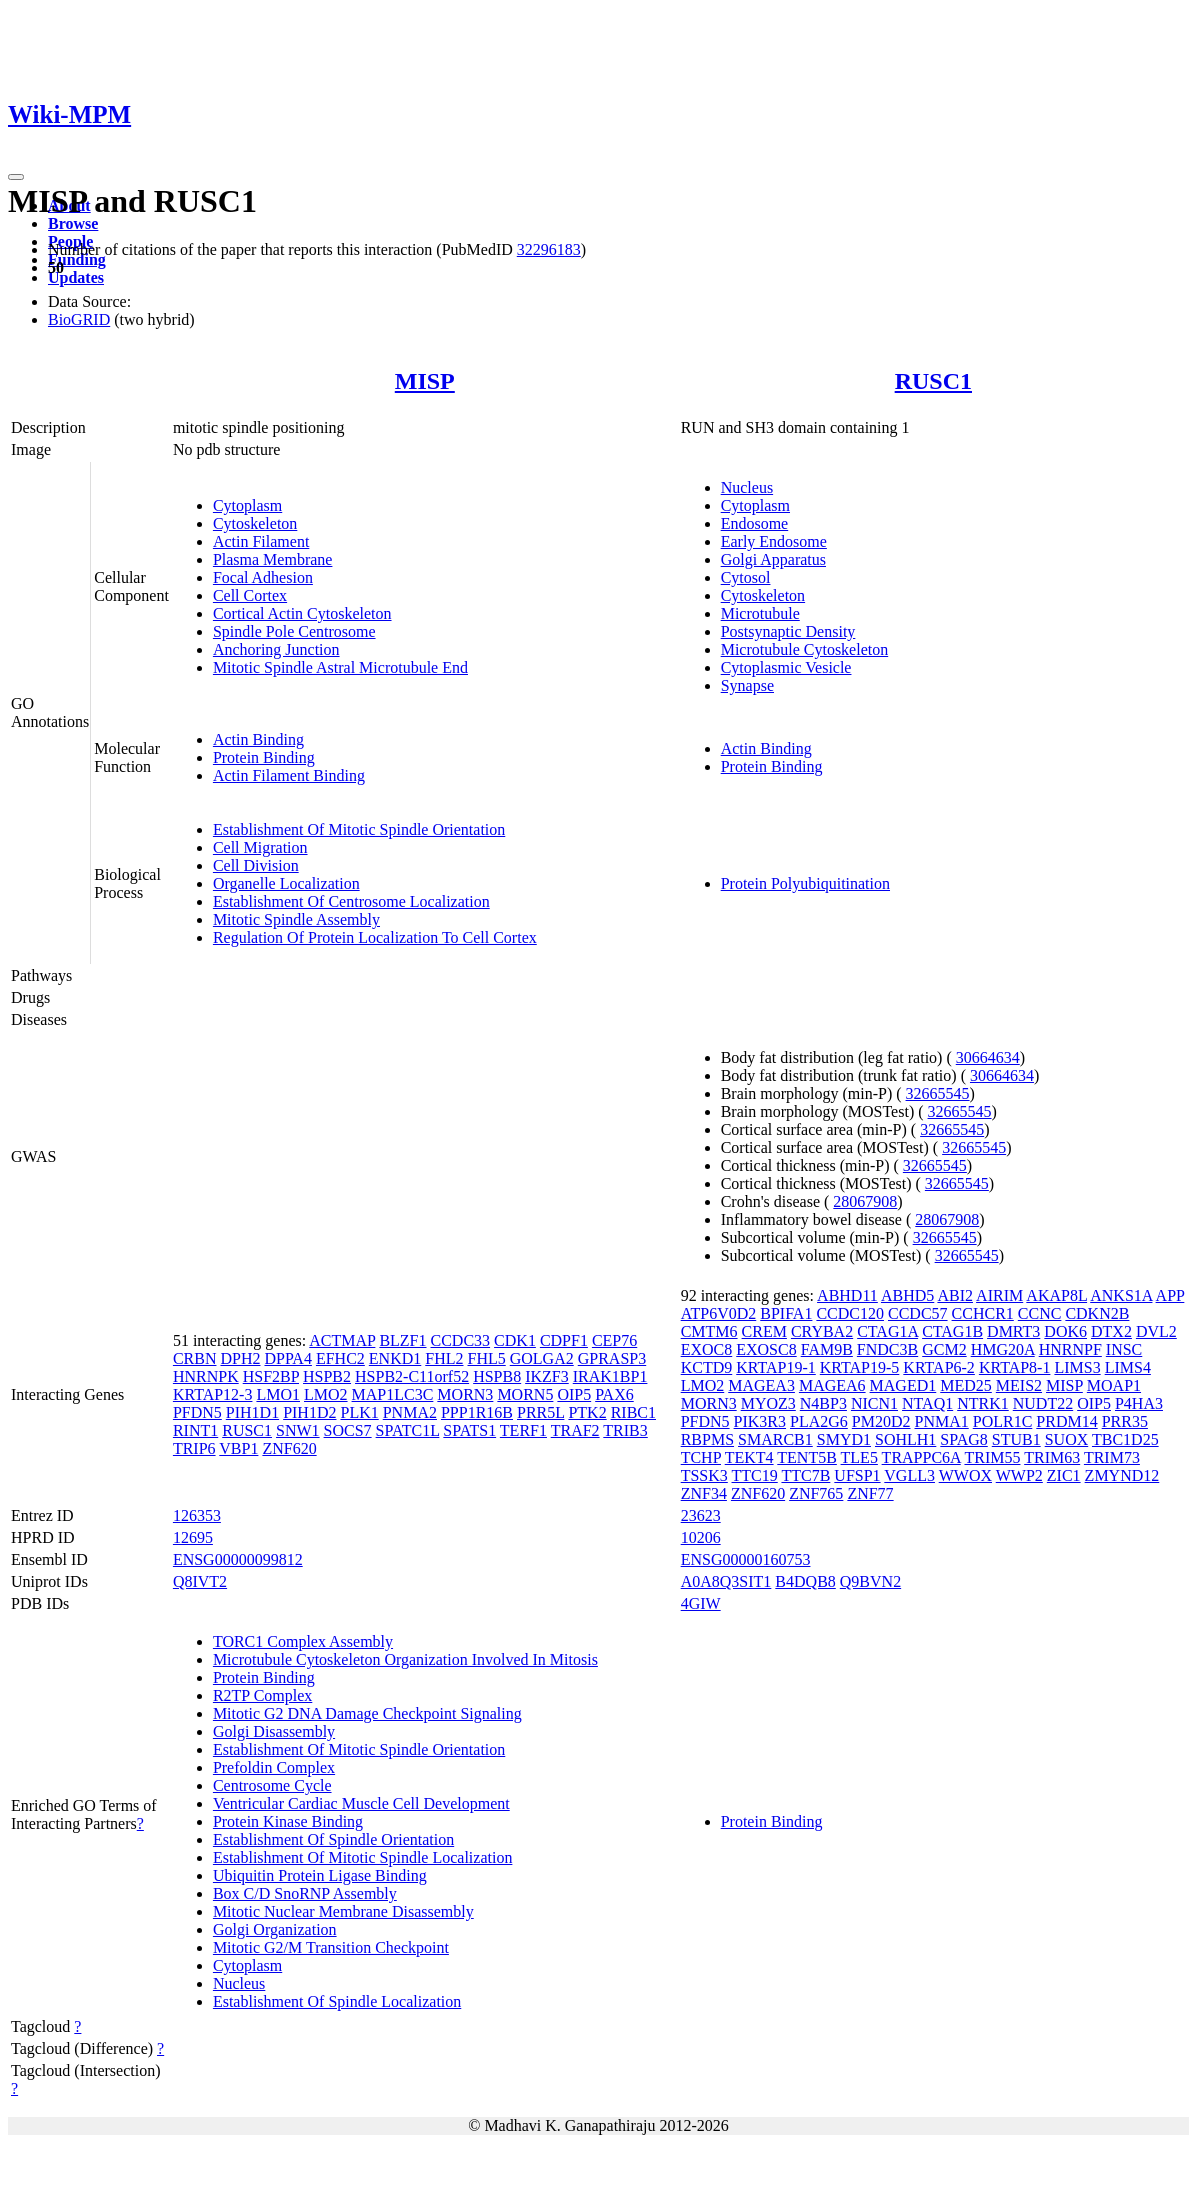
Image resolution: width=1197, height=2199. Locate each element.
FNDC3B (887, 1349)
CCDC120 (850, 1313)
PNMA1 (942, 1421)
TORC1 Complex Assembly (303, 1641)
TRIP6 (194, 1448)
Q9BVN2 (870, 1581)
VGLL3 (909, 1475)
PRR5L (540, 1412)
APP (1170, 1295)
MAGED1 (903, 1385)
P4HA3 (1139, 1403)
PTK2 (587, 1412)
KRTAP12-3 (213, 1394)
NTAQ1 (927, 1403)
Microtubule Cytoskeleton (805, 649)
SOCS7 (348, 1430)
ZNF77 (870, 1493)
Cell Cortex (250, 595)
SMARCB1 (775, 1439)
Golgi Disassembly (274, 1731)
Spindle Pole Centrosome (294, 631)
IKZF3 (547, 1376)
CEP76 (614, 1340)
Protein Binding (264, 757)
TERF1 (523, 1430)
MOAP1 (1114, 1385)
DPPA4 (287, 1358)
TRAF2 (575, 1430)
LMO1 (278, 1394)
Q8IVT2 (200, 1581)
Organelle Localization (286, 883)
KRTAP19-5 (860, 1367)
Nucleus (747, 487)
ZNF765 (816, 1493)
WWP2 (1019, 1475)
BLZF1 (402, 1340)
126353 (197, 1515)
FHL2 (444, 1358)
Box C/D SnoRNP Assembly (305, 1893)
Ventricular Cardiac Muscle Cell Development (361, 1803)
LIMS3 (1077, 1367)
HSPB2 (327, 1376)
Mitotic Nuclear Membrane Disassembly (343, 1911)
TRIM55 (992, 1457)
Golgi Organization (275, 1929)
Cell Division (256, 865)
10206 (701, 1537)
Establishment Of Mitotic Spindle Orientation (359, 829)
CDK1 (515, 1340)
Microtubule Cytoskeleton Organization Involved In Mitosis (405, 1659)
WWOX (965, 1475)
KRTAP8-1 (1015, 1367)
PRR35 (1125, 1421)
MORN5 (525, 1394)
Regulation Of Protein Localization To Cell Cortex (375, 937)
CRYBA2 (822, 1331)
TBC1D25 (1125, 1439)
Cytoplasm (247, 505)
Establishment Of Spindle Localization (337, 2001)
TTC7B (805, 1475)
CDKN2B (1097, 1313)
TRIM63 (1052, 1457)
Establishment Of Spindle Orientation (333, 1839)
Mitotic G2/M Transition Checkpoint (331, 1947)
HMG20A (1003, 1349)
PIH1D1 (252, 1412)
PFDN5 (197, 1412)
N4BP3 (823, 1403)
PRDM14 (1066, 1421)
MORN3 (465, 1394)
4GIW (701, 1603)
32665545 (938, 1093)
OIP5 (574, 1394)
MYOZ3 (768, 1403)
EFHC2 (340, 1358)
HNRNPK (206, 1376)
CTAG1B (952, 1331)
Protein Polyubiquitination (805, 883)
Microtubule (760, 613)
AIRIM (999, 1295)
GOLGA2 (542, 1358)
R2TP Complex (262, 1695)
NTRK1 (983, 1403)
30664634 (988, 1057)
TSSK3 (704, 1475)
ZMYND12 (1122, 1475)
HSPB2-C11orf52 (412, 1376)
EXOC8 (707, 1349)
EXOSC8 (766, 1349)
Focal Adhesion (263, 577)
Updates (76, 277)
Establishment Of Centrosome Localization (351, 901)
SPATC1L (408, 1430)
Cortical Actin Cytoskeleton (302, 613)
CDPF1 (564, 1340)
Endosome (755, 523)
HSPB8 (497, 1376)
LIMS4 (1128, 1367)
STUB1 (1016, 1439)
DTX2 (1111, 1331)
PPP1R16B (477, 1412)
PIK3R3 (760, 1421)
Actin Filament (261, 541)
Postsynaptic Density (788, 631)
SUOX (1067, 1439)
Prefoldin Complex (274, 1767)
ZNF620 (289, 1448)
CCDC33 (461, 1340)
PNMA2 (410, 1412)
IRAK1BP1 (610, 1376)
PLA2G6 (819, 1421)
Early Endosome (774, 541)
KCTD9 (707, 1367)
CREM (764, 1331)
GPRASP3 (612, 1358)
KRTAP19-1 (776, 1367)
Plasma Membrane (273, 559)
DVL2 (1156, 1331)
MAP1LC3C (393, 1394)
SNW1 (298, 1430)
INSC (1124, 1349)
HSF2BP (271, 1376)
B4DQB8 (805, 1581)
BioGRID (79, 319)
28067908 (865, 1201)
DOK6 (1065, 1331)
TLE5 (859, 1457)
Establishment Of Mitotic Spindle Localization (363, 1857)
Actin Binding (258, 739)
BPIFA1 (786, 1313)
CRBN (195, 1358)
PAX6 (614, 1394)
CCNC (1040, 1313)
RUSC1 (933, 381)
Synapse (747, 685)
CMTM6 (709, 1331)
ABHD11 (847, 1295)
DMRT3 (1013, 1331)
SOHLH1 (905, 1439)
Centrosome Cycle (272, 1785)
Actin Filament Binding (289, 775)
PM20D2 (881, 1421)
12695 (193, 1537)
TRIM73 (1112, 1457)
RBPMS (707, 1439)
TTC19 (755, 1475)
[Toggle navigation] (16, 177)
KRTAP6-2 (939, 1367)
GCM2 (944, 1349)
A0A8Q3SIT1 (726, 1581)
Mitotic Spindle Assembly (296, 919)
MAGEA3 (761, 1385)
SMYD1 (844, 1439)
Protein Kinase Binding (288, 1821)
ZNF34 (704, 1493)
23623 (701, 1515)
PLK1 (359, 1412)
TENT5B (807, 1457)
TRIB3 (625, 1430)
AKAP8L (1056, 1295)
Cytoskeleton (255, 523)
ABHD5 (907, 1295)
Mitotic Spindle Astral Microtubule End (340, 667)
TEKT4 (749, 1457)
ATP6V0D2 (719, 1313)
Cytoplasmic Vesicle (786, 667)
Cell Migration (260, 847)
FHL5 (487, 1358)
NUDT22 (1043, 1403)
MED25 (966, 1385)
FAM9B (827, 1349)
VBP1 (238, 1448)
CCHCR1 (983, 1313)
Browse (73, 223)
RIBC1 (633, 1412)
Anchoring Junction (276, 649)
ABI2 (955, 1295)
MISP (425, 381)
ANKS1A (1121, 1295)
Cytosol (746, 577)
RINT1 (195, 1430)
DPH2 (240, 1358)
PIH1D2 (309, 1412)
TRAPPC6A (921, 1457)
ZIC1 (1064, 1475)
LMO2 (326, 1394)
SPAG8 (963, 1439)
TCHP (701, 1457)
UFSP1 (857, 1475)
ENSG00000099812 (238, 1559)
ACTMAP (342, 1340)
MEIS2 (1019, 1385)
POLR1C (1003, 1421)
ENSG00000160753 (746, 1559)
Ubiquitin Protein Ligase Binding (320, 1875)
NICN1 (874, 1403)
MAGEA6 (832, 1385)
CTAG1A (887, 1331)
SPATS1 (469, 1430)
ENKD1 (395, 1358)
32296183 (549, 249)
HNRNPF (1070, 1349)
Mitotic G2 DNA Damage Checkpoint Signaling (367, 1713)
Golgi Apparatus (773, 559)
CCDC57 (918, 1313)
